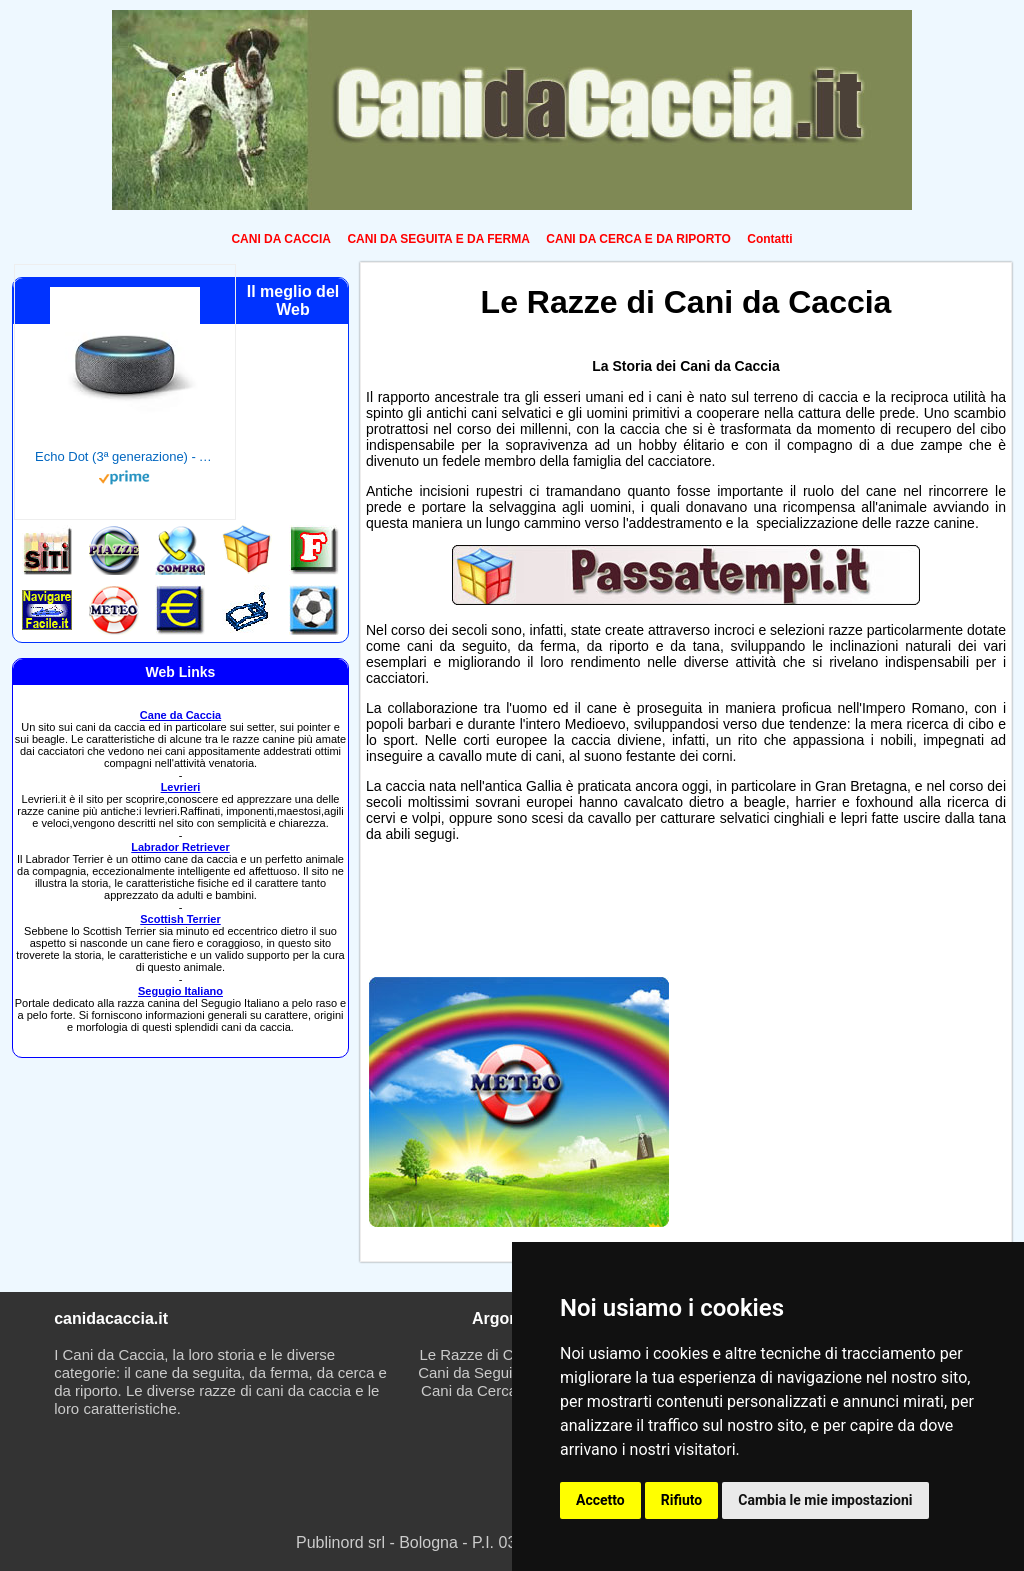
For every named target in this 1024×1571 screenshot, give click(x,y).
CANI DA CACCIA (281, 239)
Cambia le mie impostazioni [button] (825, 1500)
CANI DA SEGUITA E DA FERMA (438, 239)
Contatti (769, 239)
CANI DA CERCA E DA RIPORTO (638, 239)
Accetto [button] (600, 1500)
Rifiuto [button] (682, 1500)
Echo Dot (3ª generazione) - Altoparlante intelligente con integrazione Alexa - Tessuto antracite (125, 456)
